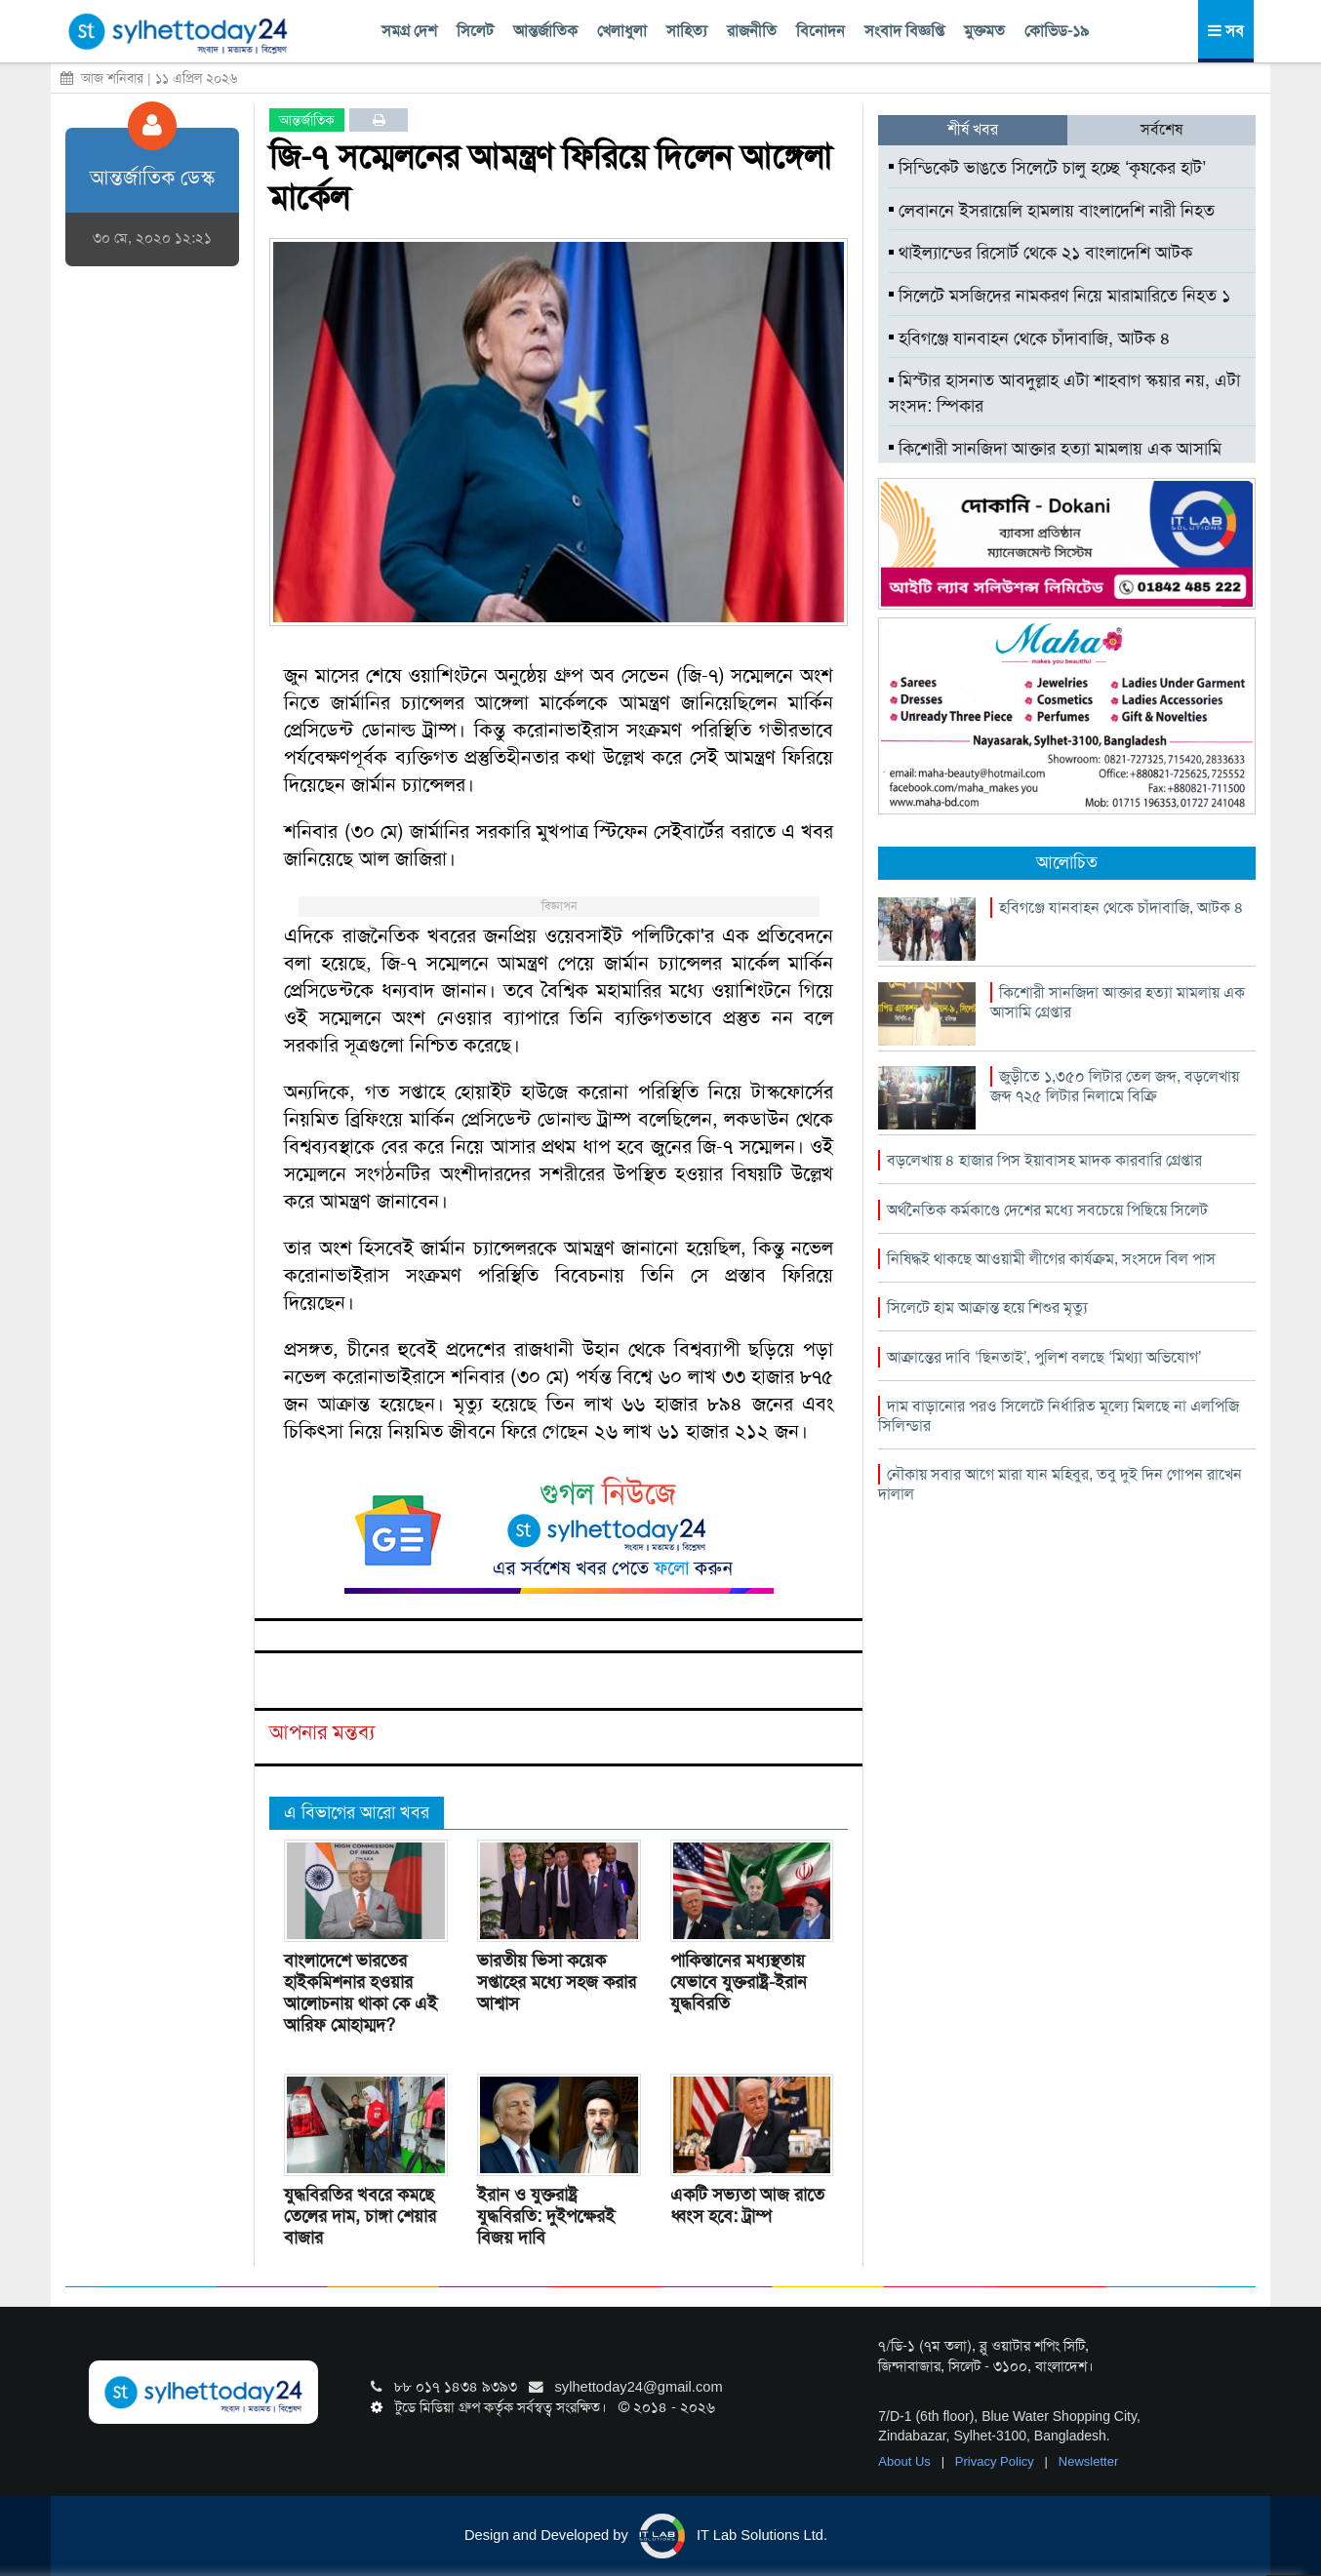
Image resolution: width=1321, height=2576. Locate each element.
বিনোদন (820, 30)
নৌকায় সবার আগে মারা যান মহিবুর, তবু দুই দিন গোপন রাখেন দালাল (1060, 1484)
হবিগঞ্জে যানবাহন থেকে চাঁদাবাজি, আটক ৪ (1030, 338)
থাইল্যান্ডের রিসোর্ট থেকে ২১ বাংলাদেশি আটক (1040, 252)
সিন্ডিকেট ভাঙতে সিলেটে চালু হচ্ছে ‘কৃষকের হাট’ (1047, 167)
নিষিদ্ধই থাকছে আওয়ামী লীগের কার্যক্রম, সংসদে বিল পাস (1051, 1258)
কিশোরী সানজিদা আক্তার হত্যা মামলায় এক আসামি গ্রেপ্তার (1055, 461)
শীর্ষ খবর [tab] (972, 129)
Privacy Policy (996, 2461)
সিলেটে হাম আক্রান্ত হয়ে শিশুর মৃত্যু (987, 1307)
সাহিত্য (686, 30)
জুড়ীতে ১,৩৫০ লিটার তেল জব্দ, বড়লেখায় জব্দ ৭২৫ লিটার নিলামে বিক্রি (1114, 1086)
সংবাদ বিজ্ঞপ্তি (904, 30)
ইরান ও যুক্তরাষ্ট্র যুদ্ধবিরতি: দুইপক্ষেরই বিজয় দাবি (546, 2216)
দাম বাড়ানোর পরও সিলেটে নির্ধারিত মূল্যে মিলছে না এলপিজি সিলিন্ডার (1058, 1416)
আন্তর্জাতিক (545, 30)
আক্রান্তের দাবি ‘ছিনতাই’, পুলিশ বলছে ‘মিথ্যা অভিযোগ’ (1044, 1357)
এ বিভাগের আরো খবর (356, 1812)
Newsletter (1088, 2461)
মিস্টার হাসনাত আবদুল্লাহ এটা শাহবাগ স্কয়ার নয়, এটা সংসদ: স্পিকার (1064, 393)
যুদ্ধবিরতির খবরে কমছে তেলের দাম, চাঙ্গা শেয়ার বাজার (360, 2216)
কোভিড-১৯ (1056, 30)
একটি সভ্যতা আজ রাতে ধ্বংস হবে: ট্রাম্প (747, 2205)
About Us (906, 2461)
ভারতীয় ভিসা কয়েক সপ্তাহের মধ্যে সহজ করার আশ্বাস (556, 1982)
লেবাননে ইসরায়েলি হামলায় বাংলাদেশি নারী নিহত (1052, 210)
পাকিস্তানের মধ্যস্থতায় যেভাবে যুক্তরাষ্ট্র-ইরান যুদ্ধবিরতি (738, 1982)
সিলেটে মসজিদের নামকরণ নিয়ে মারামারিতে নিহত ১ (1059, 295)
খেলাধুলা (622, 30)
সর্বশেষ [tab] (1161, 129)
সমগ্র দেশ (409, 30)
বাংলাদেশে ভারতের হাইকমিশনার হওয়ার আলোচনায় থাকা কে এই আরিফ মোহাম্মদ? (360, 1993)
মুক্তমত (984, 30)
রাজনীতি (752, 30)
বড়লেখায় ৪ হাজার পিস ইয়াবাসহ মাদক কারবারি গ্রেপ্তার (1044, 1160)
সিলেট (475, 30)
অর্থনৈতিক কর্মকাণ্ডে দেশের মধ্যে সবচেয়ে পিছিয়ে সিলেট (1047, 1210)
